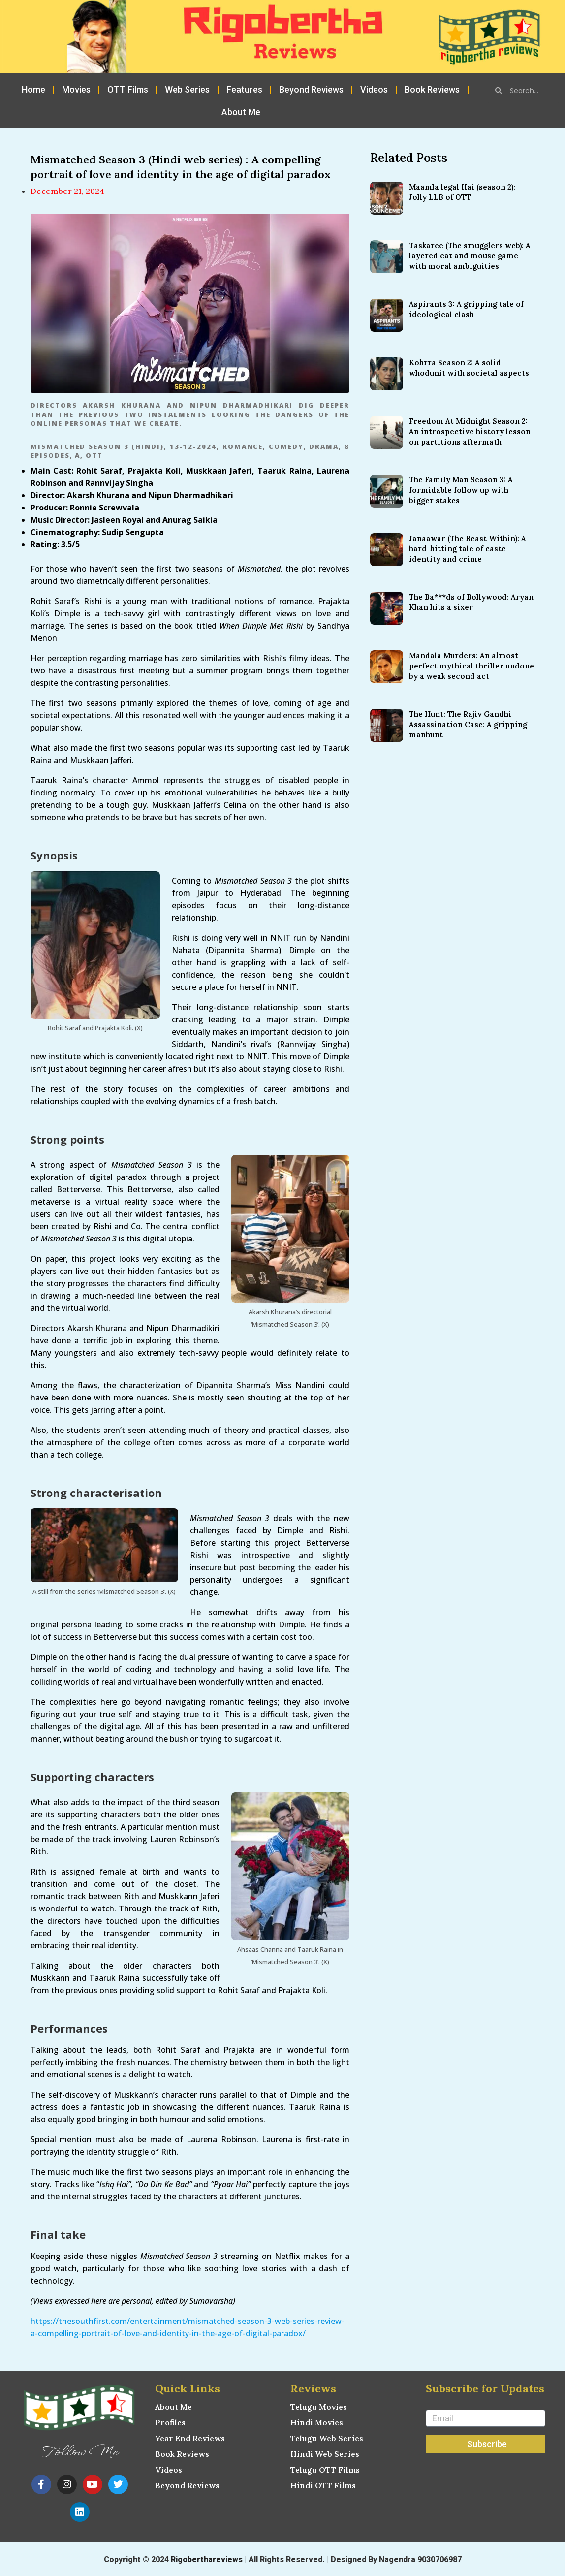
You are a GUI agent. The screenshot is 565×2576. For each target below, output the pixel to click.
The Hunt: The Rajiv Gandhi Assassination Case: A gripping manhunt (468, 724)
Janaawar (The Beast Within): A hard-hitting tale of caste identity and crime (467, 549)
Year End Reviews (190, 2438)
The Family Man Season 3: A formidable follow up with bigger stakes (461, 490)
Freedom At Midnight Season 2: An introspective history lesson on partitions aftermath (470, 431)
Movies (76, 89)
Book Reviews (432, 89)
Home (33, 89)
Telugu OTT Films (325, 2470)
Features (244, 89)
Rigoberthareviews (207, 2559)
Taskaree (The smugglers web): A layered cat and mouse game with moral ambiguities (470, 256)
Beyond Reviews (311, 89)
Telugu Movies (318, 2407)
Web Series (187, 89)
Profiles (170, 2422)
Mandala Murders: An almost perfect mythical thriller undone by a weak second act (471, 666)
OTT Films (127, 89)
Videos (374, 89)
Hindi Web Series (324, 2454)
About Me (240, 112)
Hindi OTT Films (323, 2485)
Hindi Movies (316, 2422)
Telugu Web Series (326, 2438)
